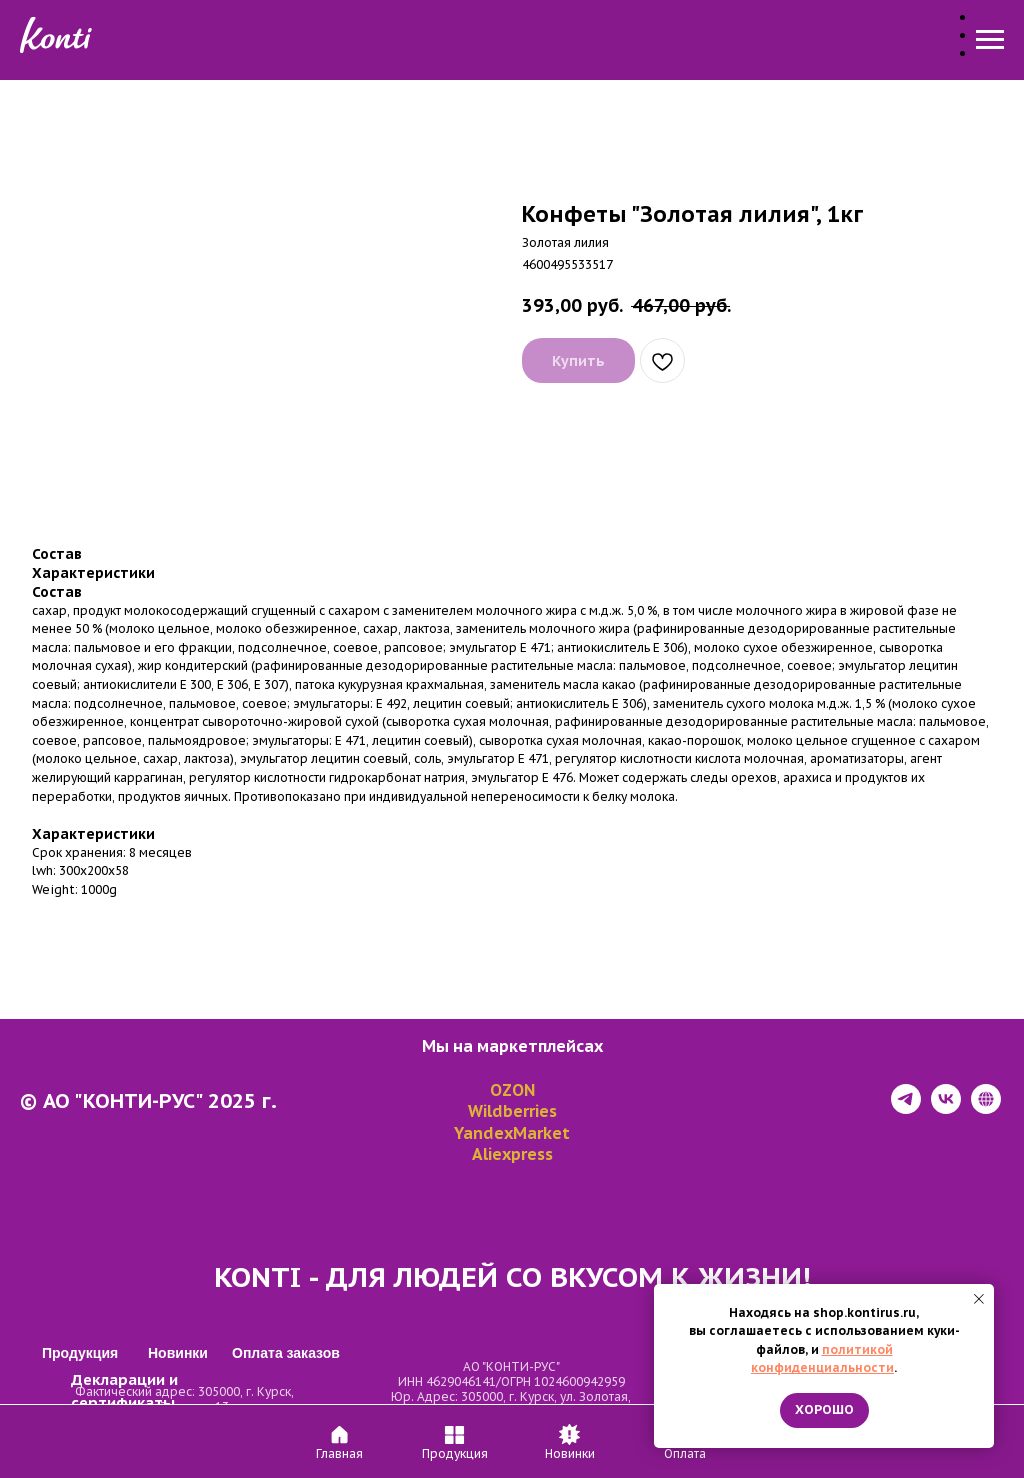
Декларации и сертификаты (178, 1409)
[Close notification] (979, 1299)
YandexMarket (512, 1133)
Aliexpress (512, 1154)
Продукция (399, 40)
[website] (986, 1108)
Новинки (512, 40)
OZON (512, 1090)
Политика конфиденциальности (135, 1460)
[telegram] (906, 1108)
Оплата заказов (643, 40)
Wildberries (512, 1111)
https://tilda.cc (830, 1460)
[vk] (946, 1108)
